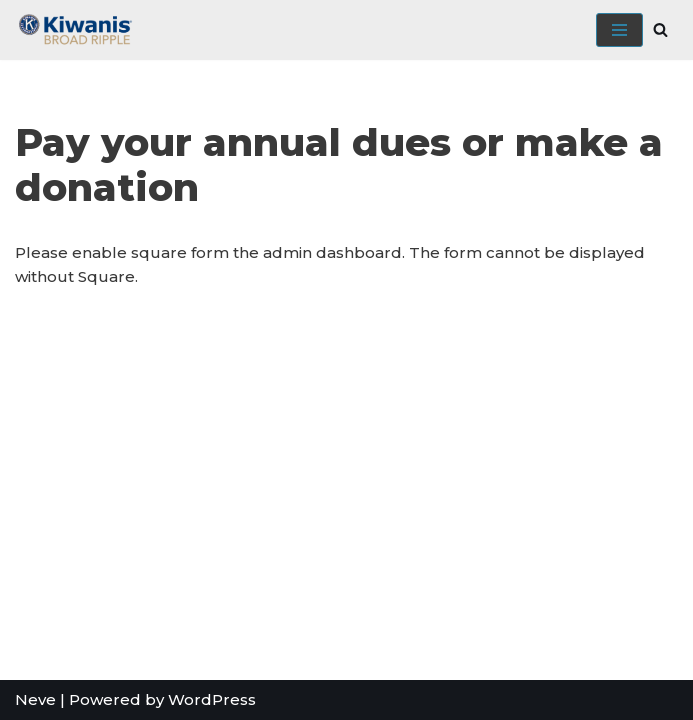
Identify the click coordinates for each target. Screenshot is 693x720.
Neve (35, 699)
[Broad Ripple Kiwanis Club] (75, 30)
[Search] (660, 29)
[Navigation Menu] (619, 30)
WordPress (212, 699)
